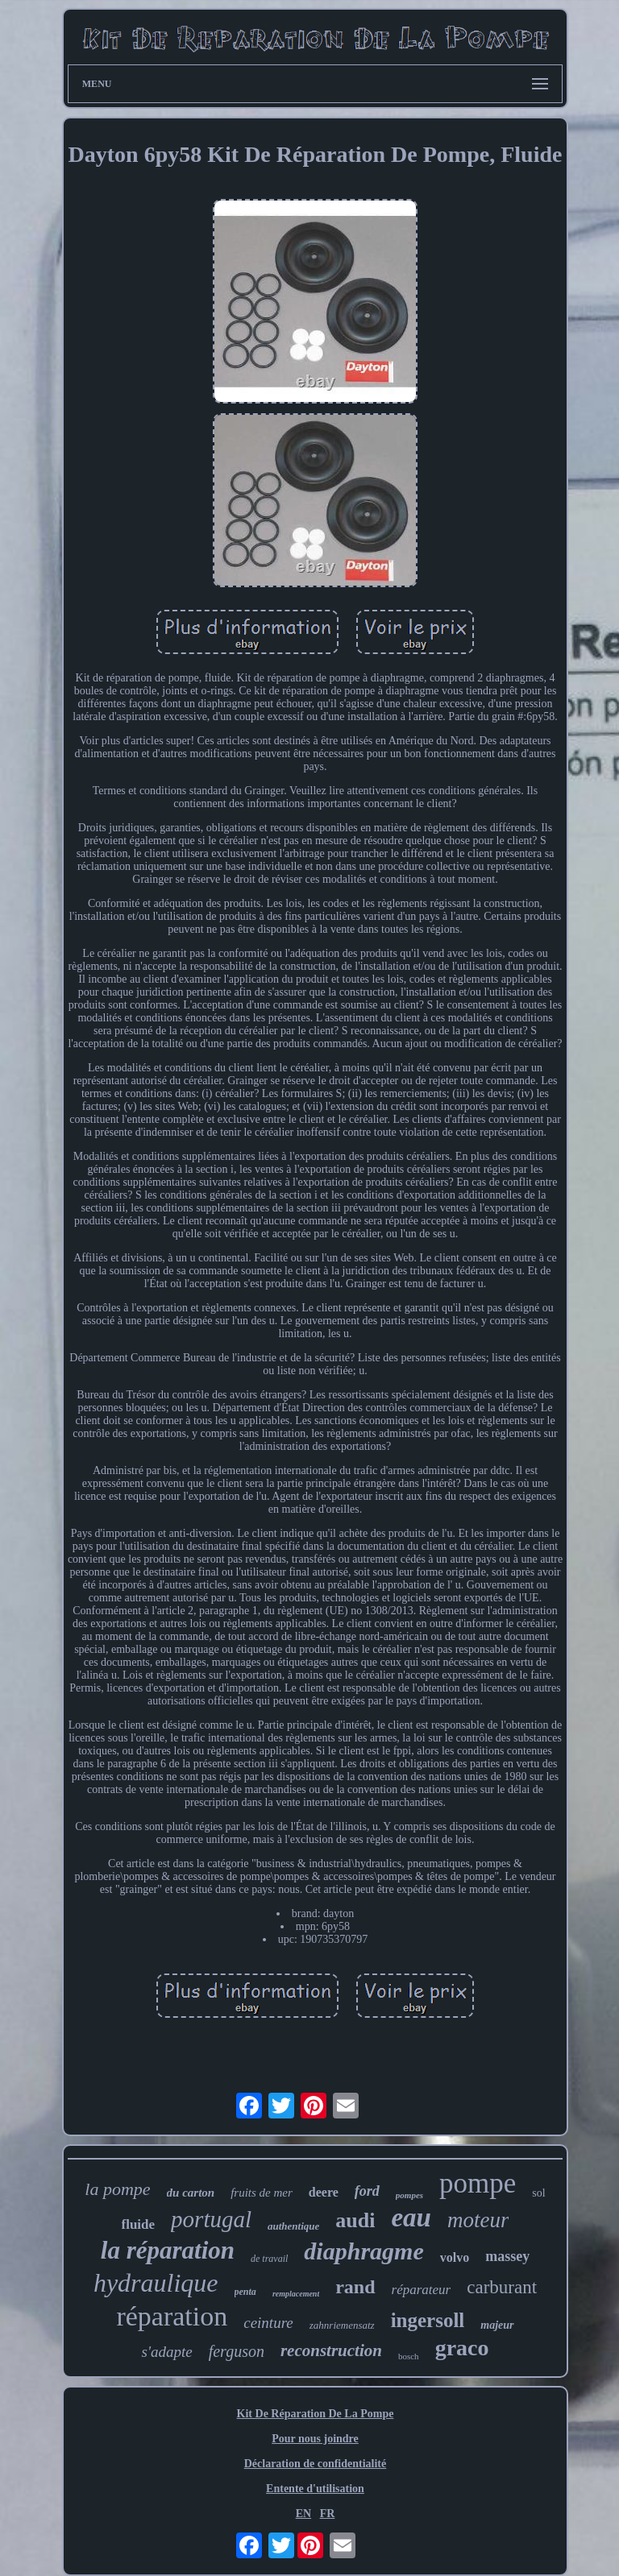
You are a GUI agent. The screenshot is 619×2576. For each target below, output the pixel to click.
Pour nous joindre (315, 2439)
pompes (409, 2195)
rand (355, 2286)
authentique (293, 2226)
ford (367, 2191)
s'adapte (166, 2351)
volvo (454, 2257)
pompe (477, 2183)
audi (355, 2220)
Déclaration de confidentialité (315, 2464)
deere (324, 2192)
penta (245, 2291)
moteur (478, 2220)
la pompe (117, 2189)
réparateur (421, 2289)
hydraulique (155, 2282)
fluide (139, 2224)
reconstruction (331, 2350)
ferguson (236, 2351)
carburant (502, 2287)
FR (327, 2514)
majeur (496, 2325)
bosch (408, 2356)
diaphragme (363, 2251)
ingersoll (428, 2320)
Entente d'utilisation (315, 2489)
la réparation (168, 2250)
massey (507, 2256)
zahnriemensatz (342, 2325)
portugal (211, 2219)
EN (303, 2514)
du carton (191, 2192)
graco (462, 2347)
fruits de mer (262, 2192)
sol (538, 2193)
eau (411, 2217)
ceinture (268, 2322)
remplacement (295, 2293)
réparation (171, 2316)
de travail (269, 2258)
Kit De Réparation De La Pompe (315, 2414)
